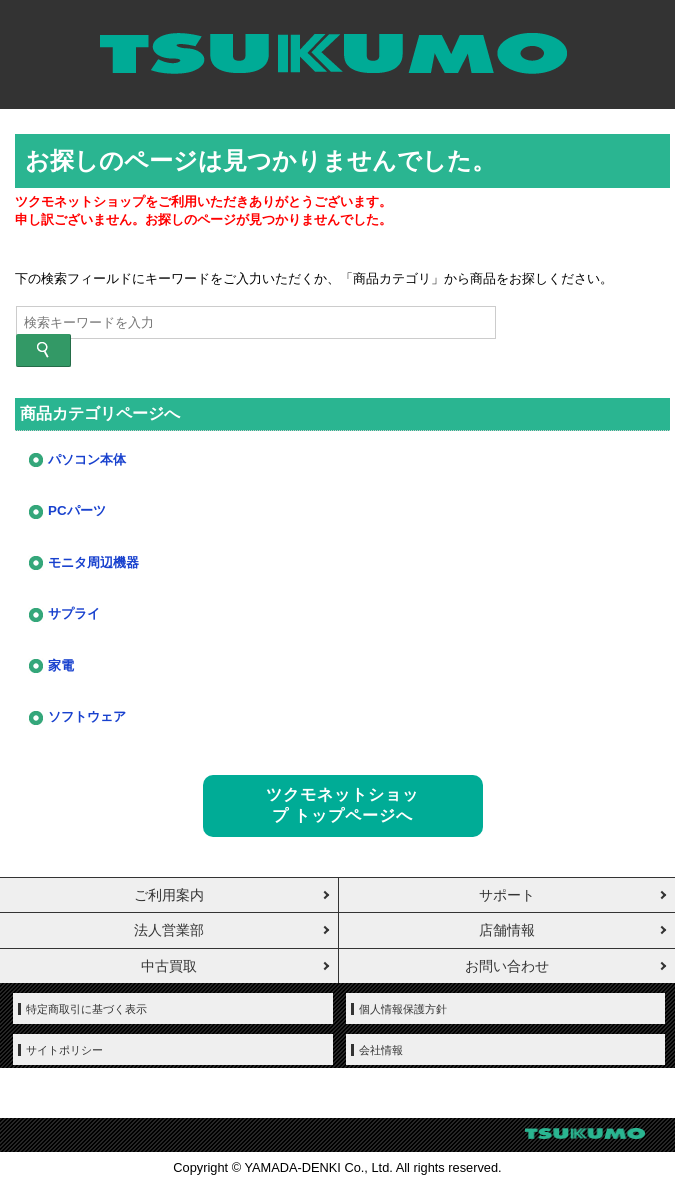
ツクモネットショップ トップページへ (342, 805)
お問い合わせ (507, 966)
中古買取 (169, 966)
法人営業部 (169, 930)
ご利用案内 (169, 895)
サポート (507, 895)
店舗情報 (507, 930)
